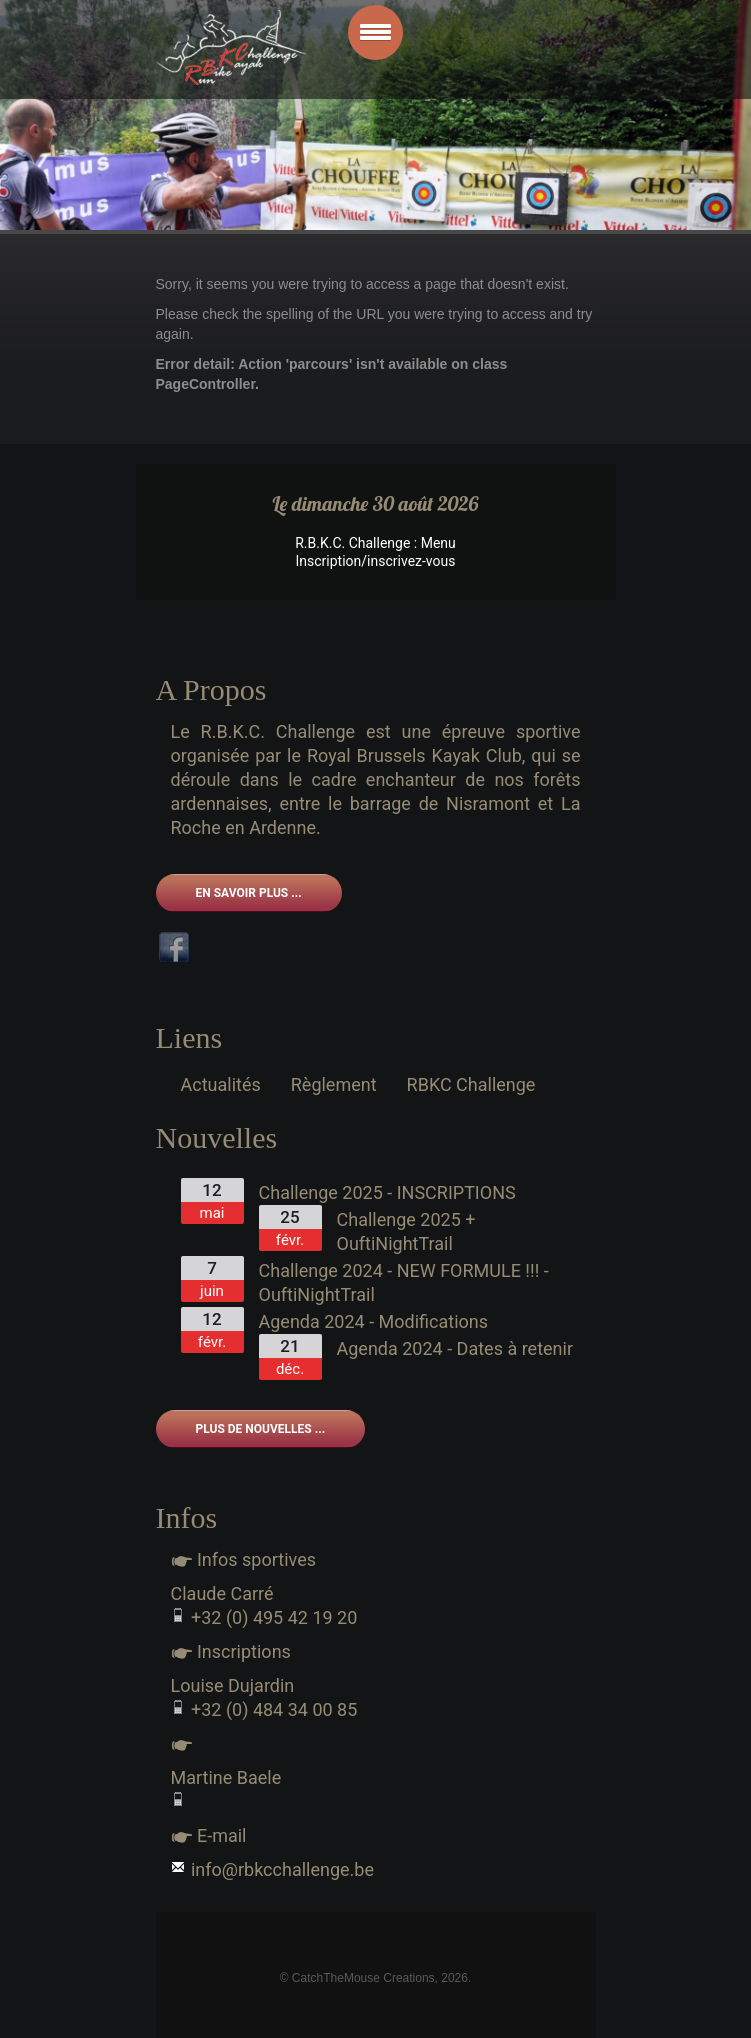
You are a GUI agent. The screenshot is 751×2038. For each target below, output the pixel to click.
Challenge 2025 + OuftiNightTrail (406, 1231)
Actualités (221, 1084)
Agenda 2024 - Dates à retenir (455, 1348)
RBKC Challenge (471, 1084)
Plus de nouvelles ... (261, 1429)
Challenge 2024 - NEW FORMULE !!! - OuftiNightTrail (404, 1282)
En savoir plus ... (249, 893)
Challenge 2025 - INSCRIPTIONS (387, 1192)
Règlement (334, 1084)
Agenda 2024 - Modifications (374, 1321)
